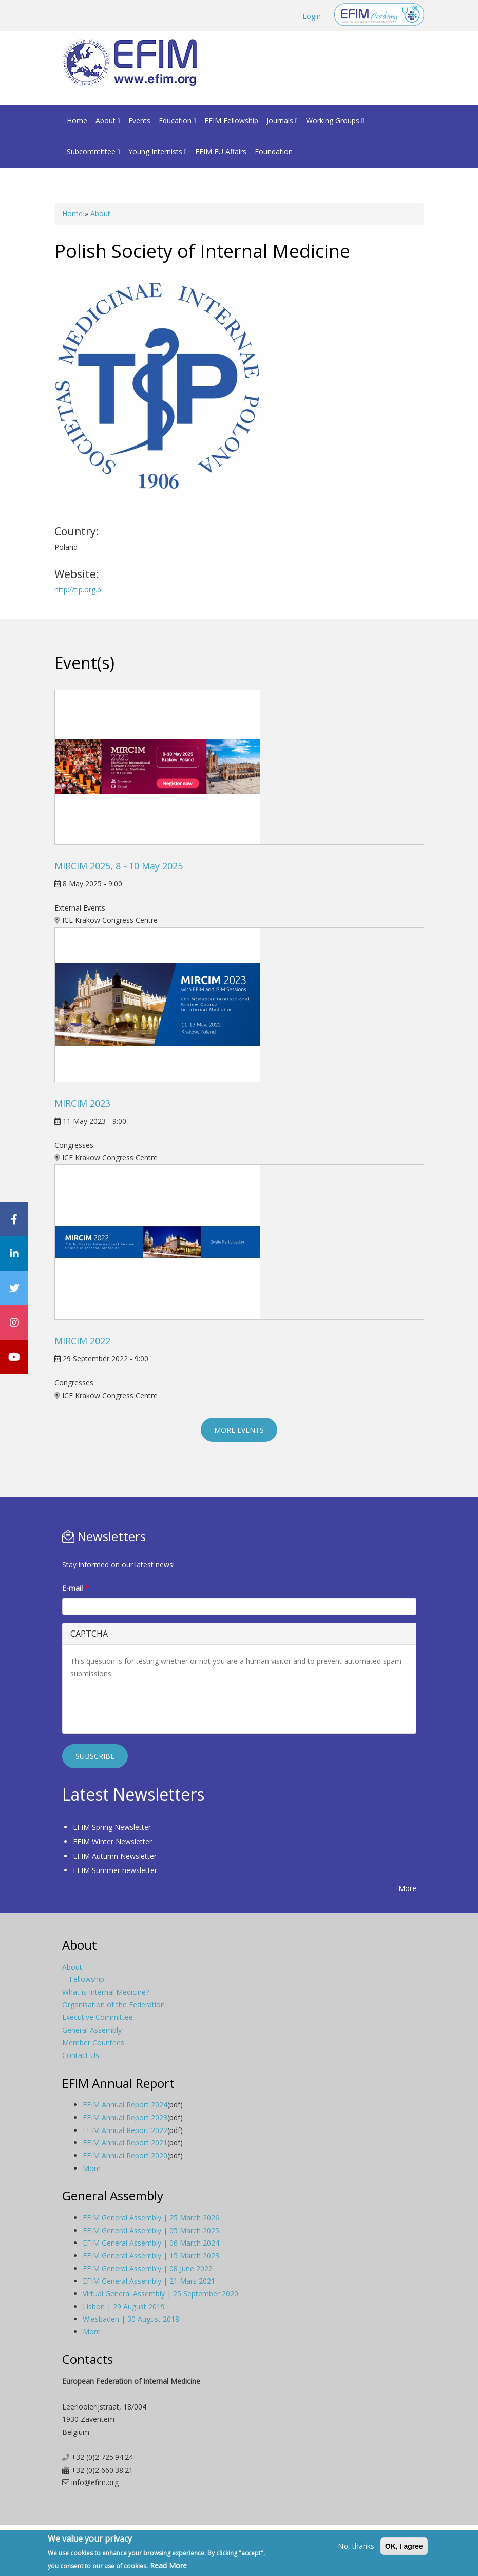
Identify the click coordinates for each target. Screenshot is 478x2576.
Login (311, 16)
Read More (168, 2565)
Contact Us (80, 2055)
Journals (282, 120)
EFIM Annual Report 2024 (125, 2104)
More (407, 1888)
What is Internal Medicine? (105, 1992)
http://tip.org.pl (78, 590)
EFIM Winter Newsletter (112, 1841)
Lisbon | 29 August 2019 (124, 2306)
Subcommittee (93, 151)
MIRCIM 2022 (82, 1341)
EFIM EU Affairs (220, 151)
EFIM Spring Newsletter (112, 1827)
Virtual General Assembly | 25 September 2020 (160, 2294)
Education (177, 120)
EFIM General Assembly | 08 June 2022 (148, 2268)
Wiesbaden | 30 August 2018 (131, 2319)
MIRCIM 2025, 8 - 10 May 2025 (118, 866)
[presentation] (148, 1705)
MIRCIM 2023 (82, 1103)
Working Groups (335, 120)
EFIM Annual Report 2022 (125, 2130)
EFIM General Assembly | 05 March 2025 (151, 2230)
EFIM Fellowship (231, 120)
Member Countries (93, 2042)
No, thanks (356, 2546)
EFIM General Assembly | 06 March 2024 (151, 2243)
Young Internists (157, 151)
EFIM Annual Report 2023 (125, 2117)
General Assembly (92, 2030)
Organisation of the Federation (113, 2004)
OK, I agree (404, 2546)
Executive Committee (97, 2017)
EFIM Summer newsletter (115, 1870)
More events (239, 1430)
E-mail (75, 1588)
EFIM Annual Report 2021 (125, 2142)
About (107, 120)
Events (139, 120)
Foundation (274, 151)
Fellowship (86, 1979)
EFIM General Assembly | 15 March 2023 (151, 2255)
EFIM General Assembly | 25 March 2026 (151, 2217)
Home (77, 120)
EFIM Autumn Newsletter (115, 1856)
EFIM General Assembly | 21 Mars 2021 (149, 2281)
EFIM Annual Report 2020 (125, 2155)
